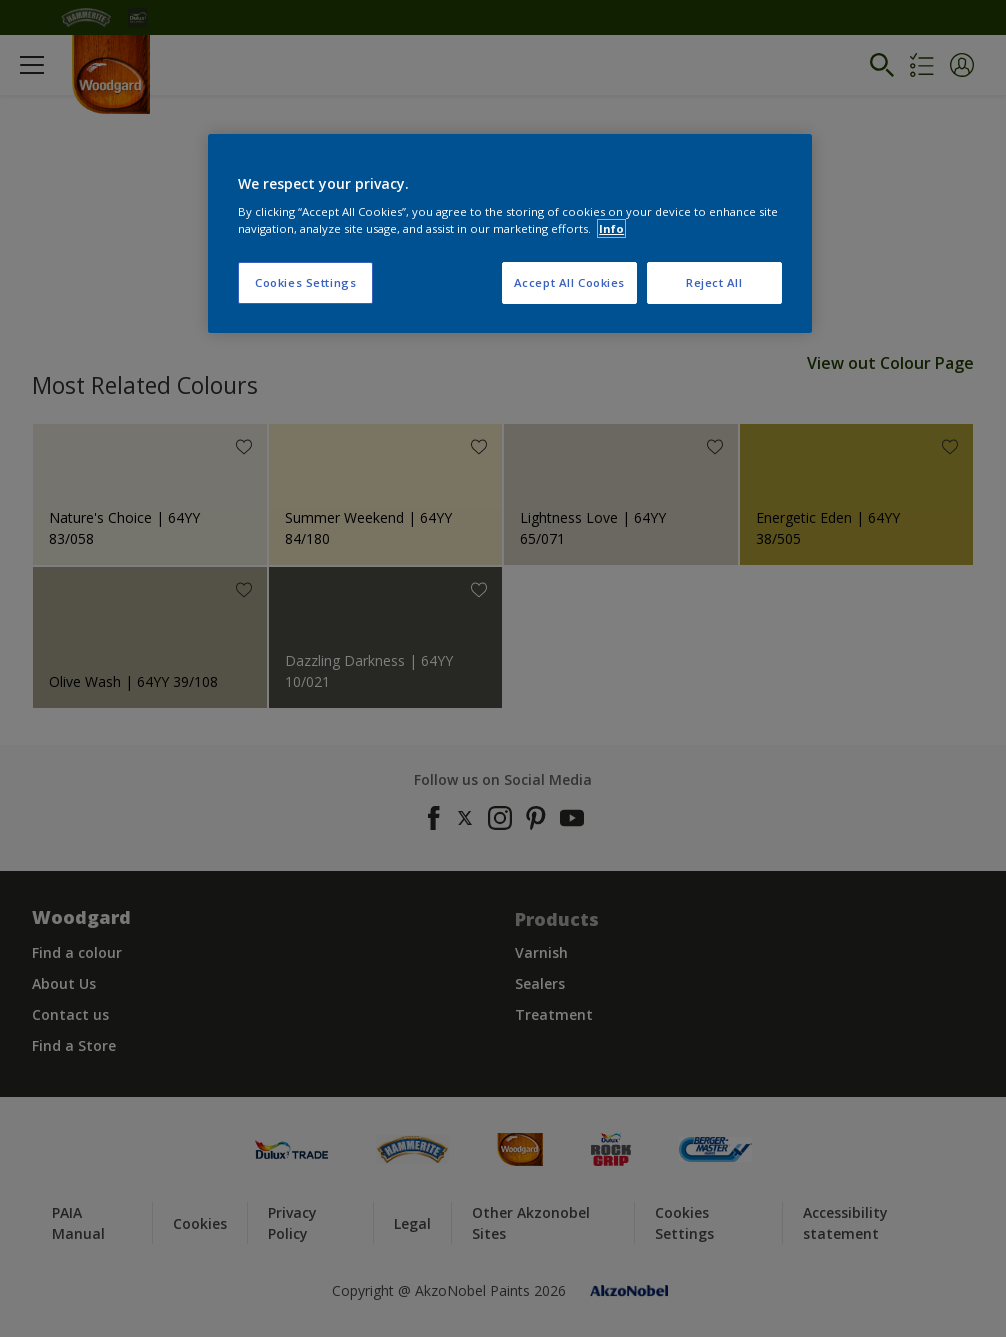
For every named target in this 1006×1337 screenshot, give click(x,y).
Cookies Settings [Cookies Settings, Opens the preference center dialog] (305, 282)
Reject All (714, 282)
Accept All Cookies (569, 282)
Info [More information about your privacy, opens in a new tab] (611, 228)
